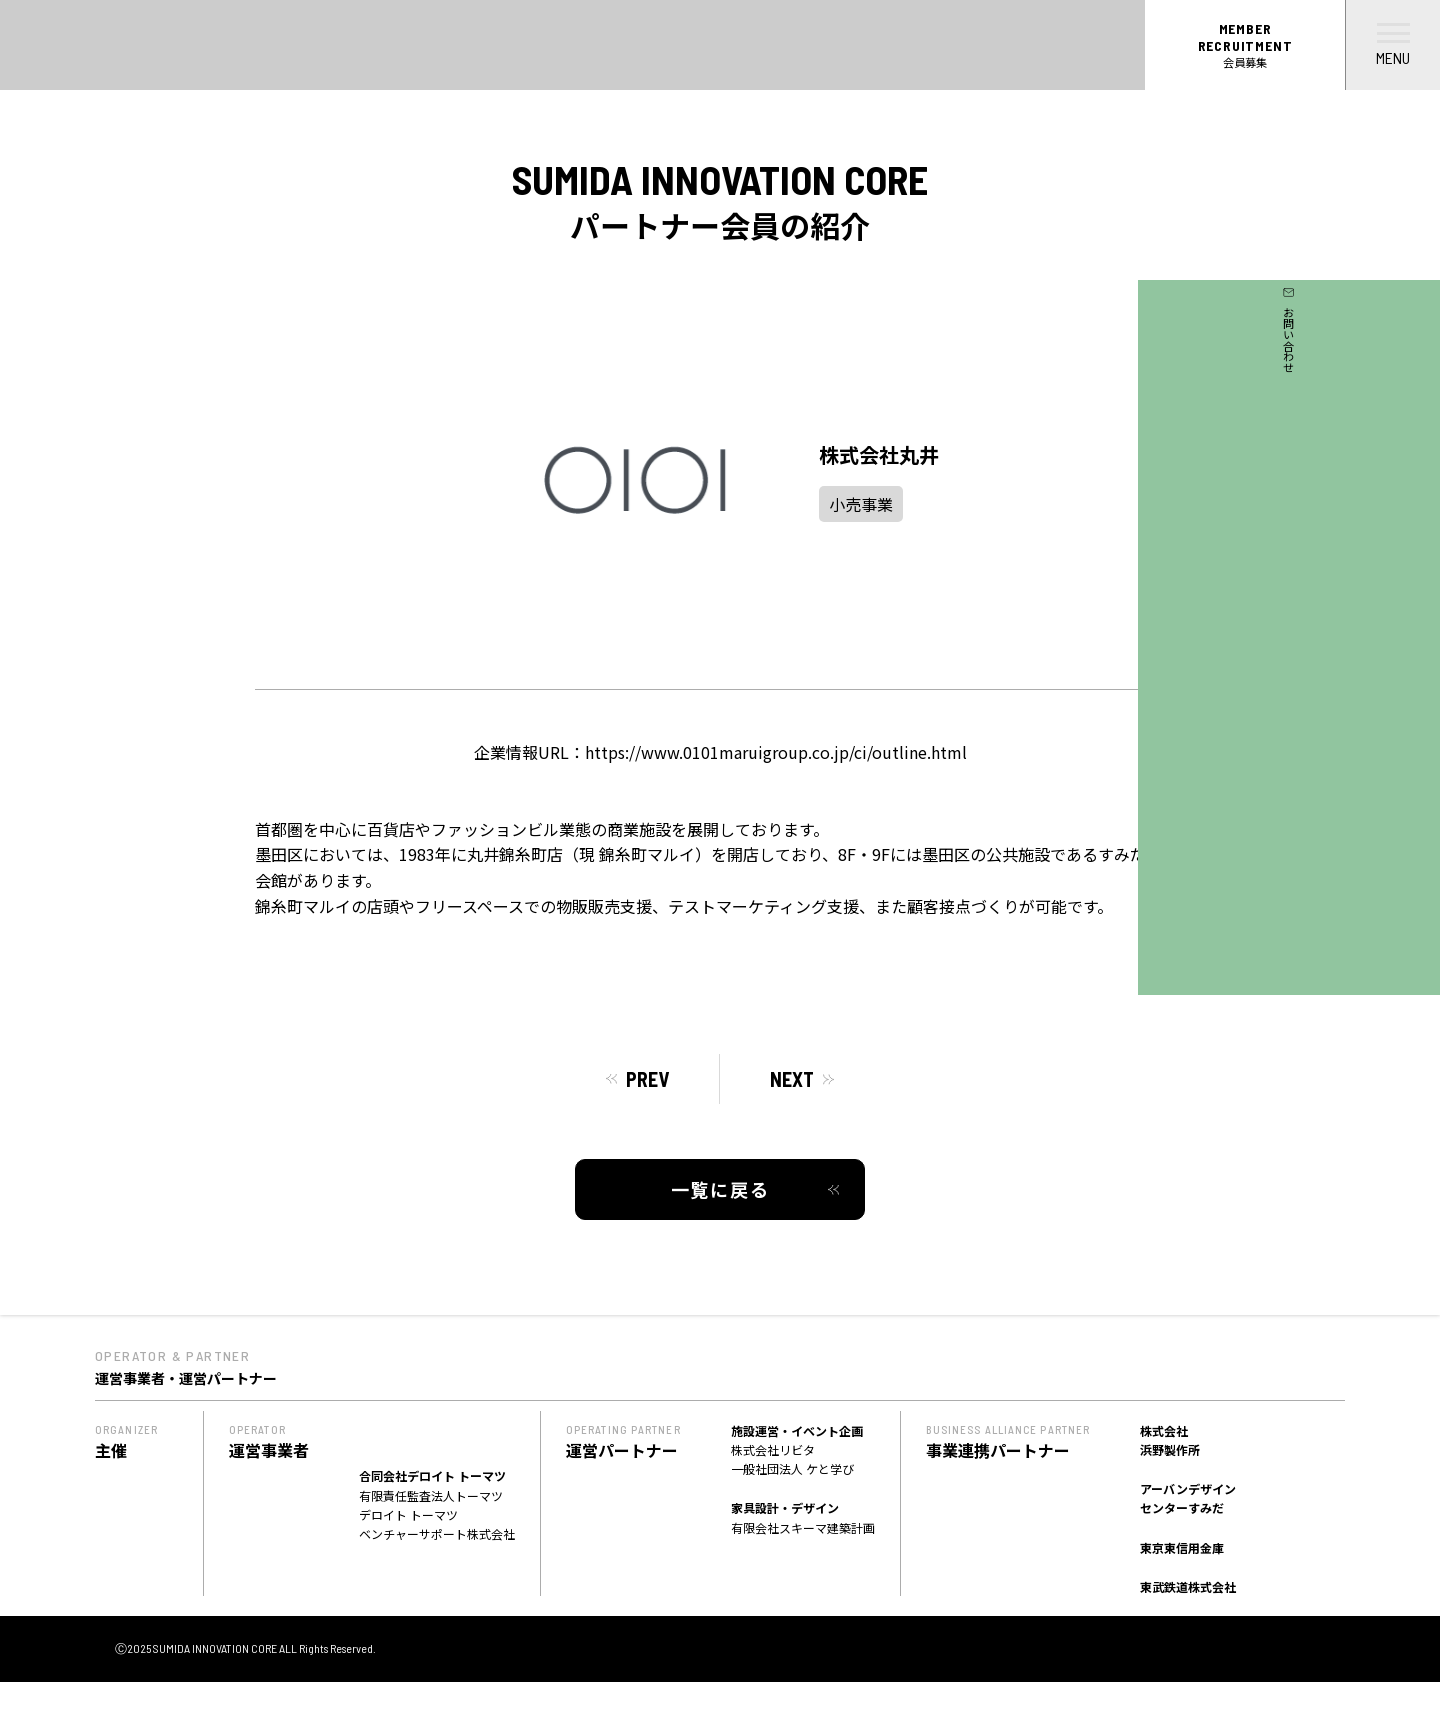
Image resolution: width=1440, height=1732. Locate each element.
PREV (647, 1079)
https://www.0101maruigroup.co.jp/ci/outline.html (776, 752)
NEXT (792, 1079)
